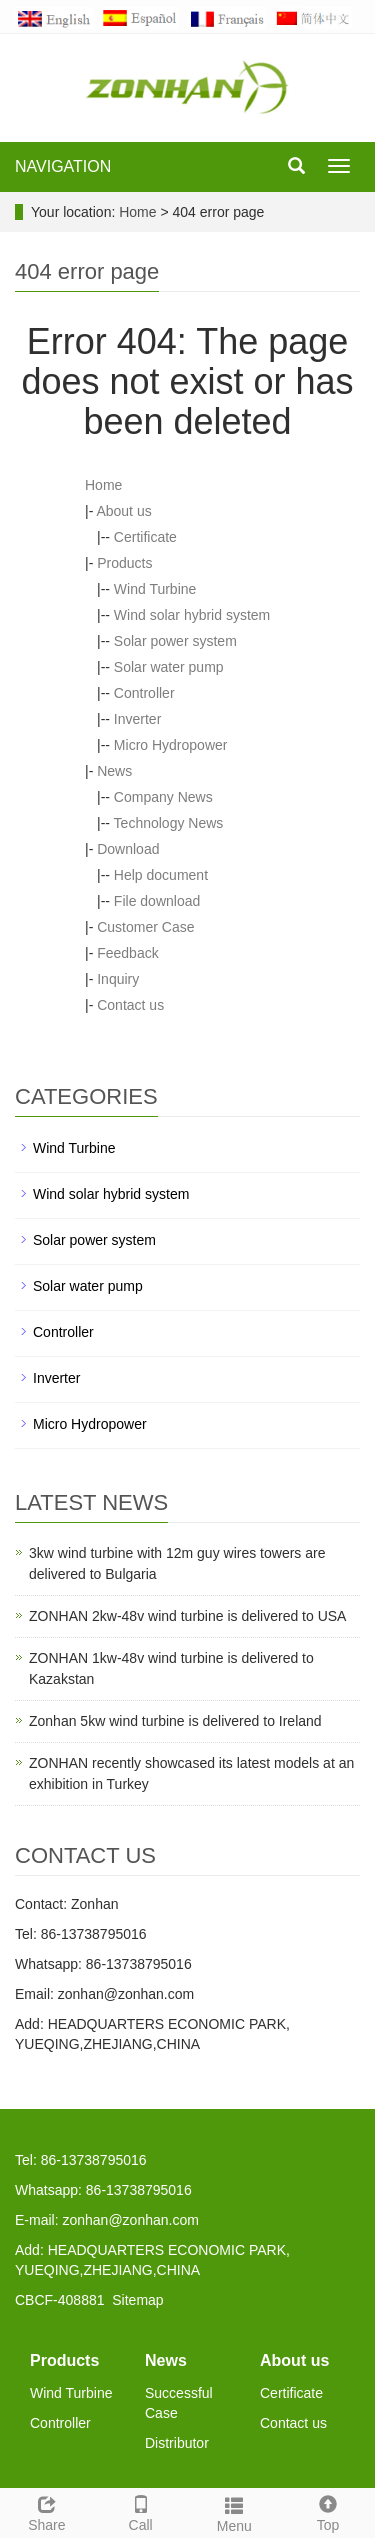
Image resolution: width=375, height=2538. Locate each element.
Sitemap (137, 2300)
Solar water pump (169, 667)
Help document (161, 875)
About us (123, 511)
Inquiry (118, 979)
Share (47, 2511)
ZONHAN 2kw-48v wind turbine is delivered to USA (187, 1616)
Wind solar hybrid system (192, 615)
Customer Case (145, 927)
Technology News (169, 823)
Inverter (137, 719)
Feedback (127, 953)
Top (328, 2511)
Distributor (177, 2443)
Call (141, 2511)
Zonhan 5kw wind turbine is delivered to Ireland (175, 1721)
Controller (144, 693)
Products (124, 563)
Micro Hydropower (171, 745)
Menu (235, 2512)
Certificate (145, 537)
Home (137, 212)
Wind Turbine (155, 589)
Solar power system (175, 641)
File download (157, 901)
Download (128, 849)
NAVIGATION (63, 166)
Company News (163, 797)
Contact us (130, 1005)
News (114, 771)
